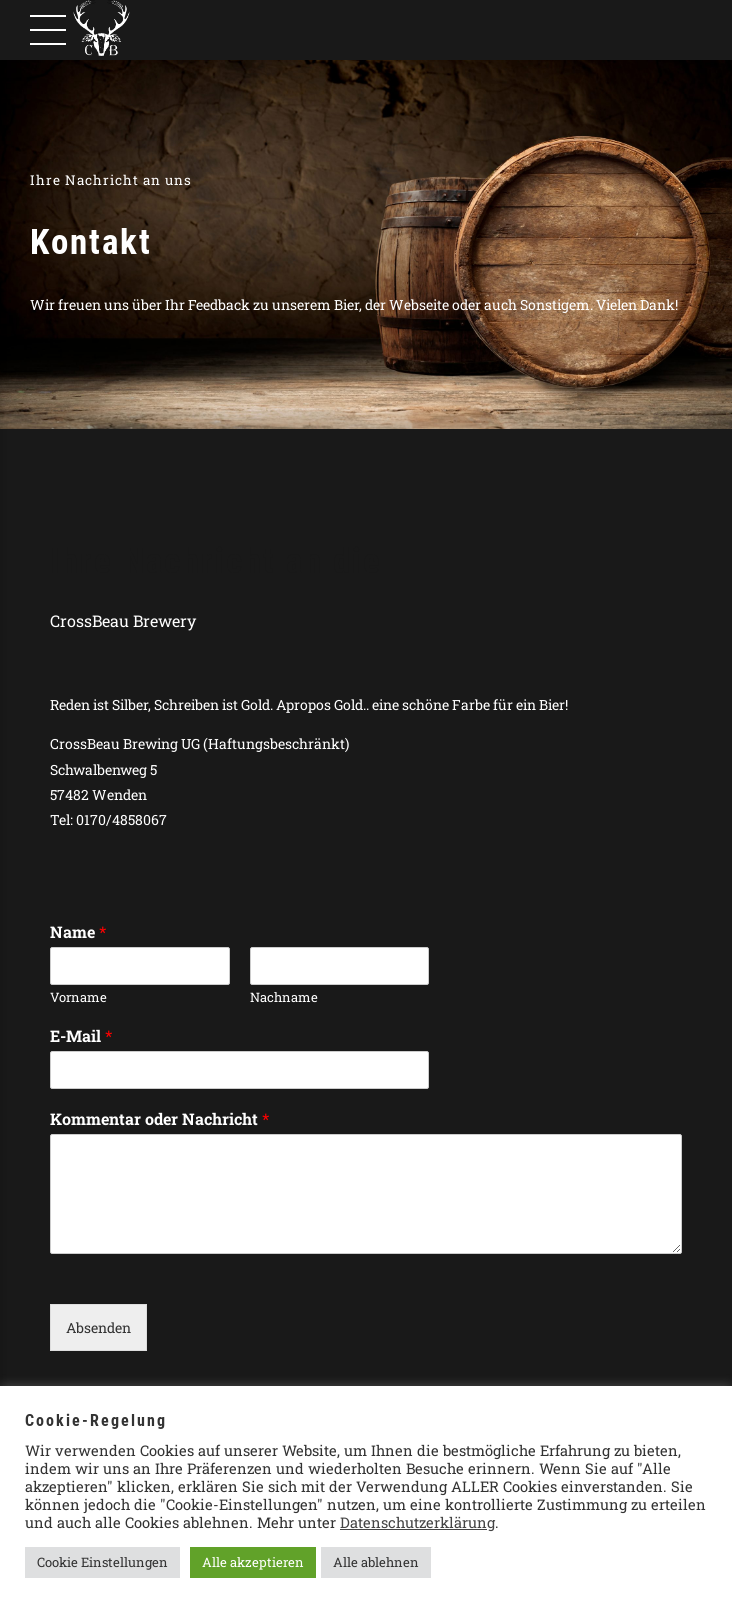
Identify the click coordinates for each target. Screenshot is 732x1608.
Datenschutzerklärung (417, 1522)
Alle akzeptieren (253, 1562)
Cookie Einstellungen (102, 1562)
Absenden (98, 1327)
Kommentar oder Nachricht (159, 1119)
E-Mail (81, 1036)
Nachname (284, 997)
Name (78, 932)
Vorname (78, 997)
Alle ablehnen (376, 1562)
